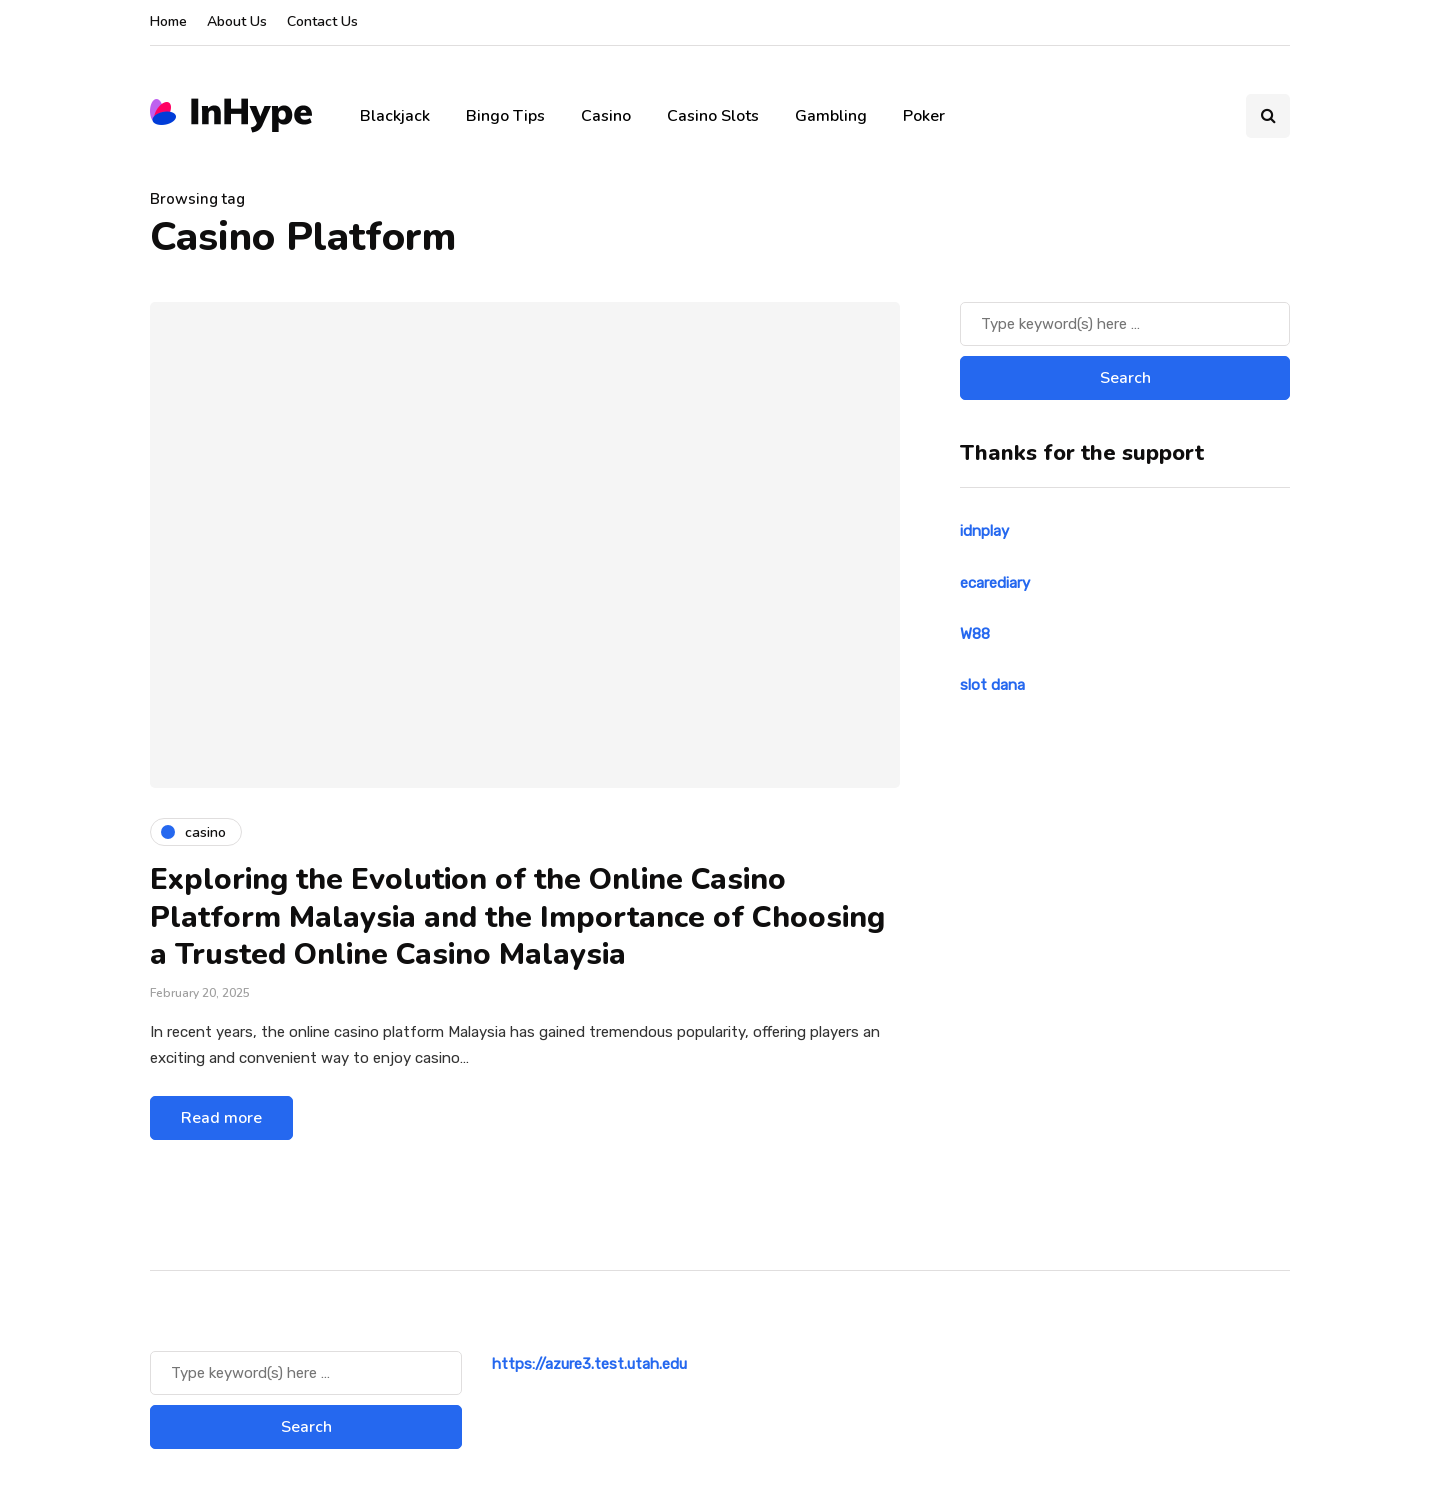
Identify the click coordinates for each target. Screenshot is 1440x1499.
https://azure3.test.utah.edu (589, 1364)
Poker (924, 116)
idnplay (984, 531)
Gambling (831, 116)
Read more (221, 1118)
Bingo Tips (505, 116)
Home (168, 21)
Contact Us (322, 21)
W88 (975, 634)
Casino (606, 116)
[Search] (1125, 324)
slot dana (992, 685)
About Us (237, 21)
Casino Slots (713, 116)
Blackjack (395, 116)
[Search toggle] (1268, 116)
